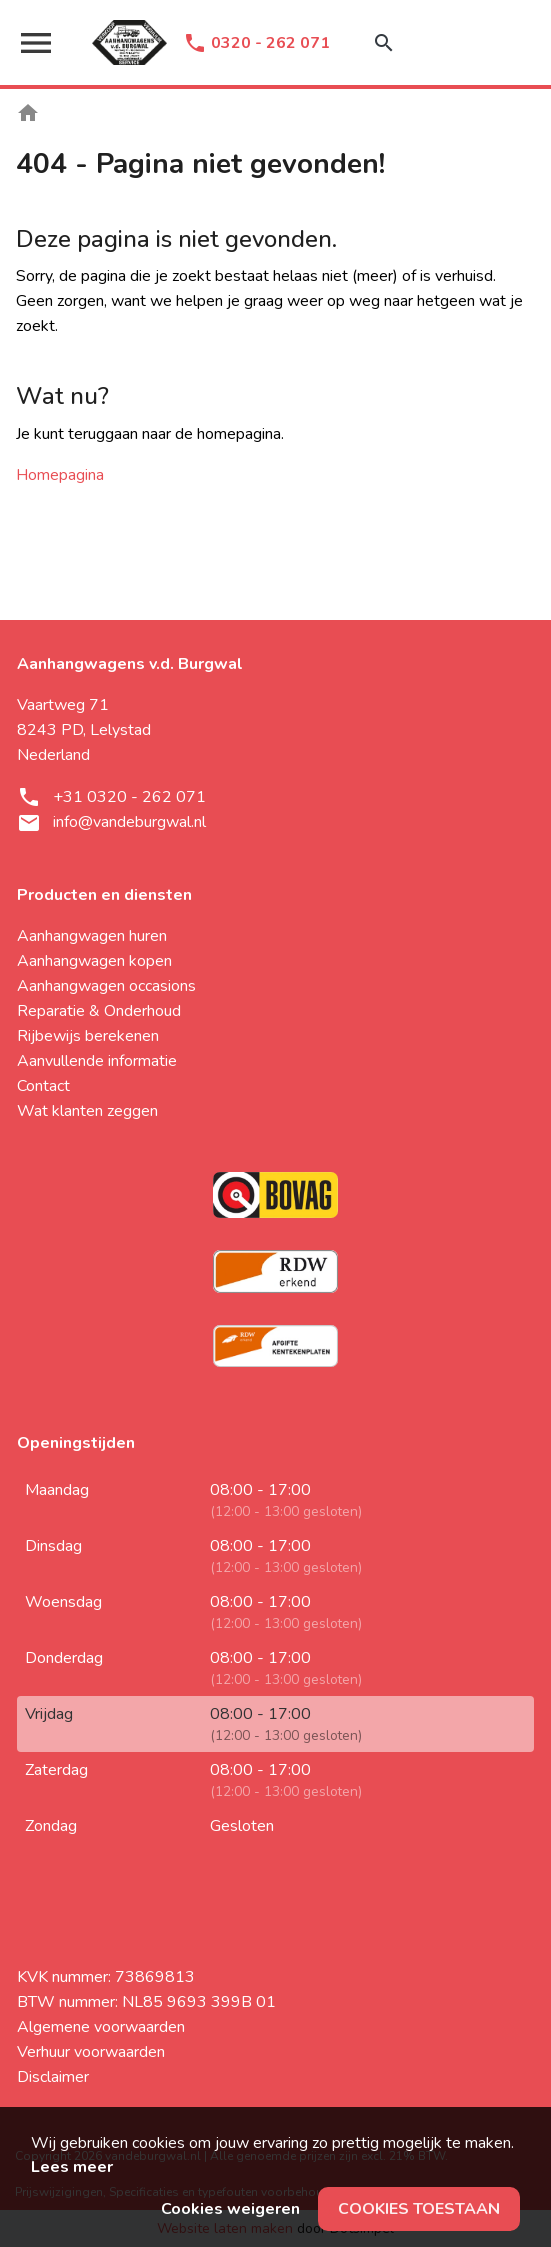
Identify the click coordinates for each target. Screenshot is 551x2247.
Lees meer (72, 2167)
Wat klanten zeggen (87, 1111)
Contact (43, 1086)
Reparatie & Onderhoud (99, 1011)
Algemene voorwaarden (101, 2027)
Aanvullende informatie (97, 1061)
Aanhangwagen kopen (94, 961)
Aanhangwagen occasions (106, 986)
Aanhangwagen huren (92, 936)
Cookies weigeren (230, 2209)
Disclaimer (53, 2077)
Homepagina (60, 475)
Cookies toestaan (419, 2209)
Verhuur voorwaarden (91, 2052)
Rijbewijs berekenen (88, 1036)
